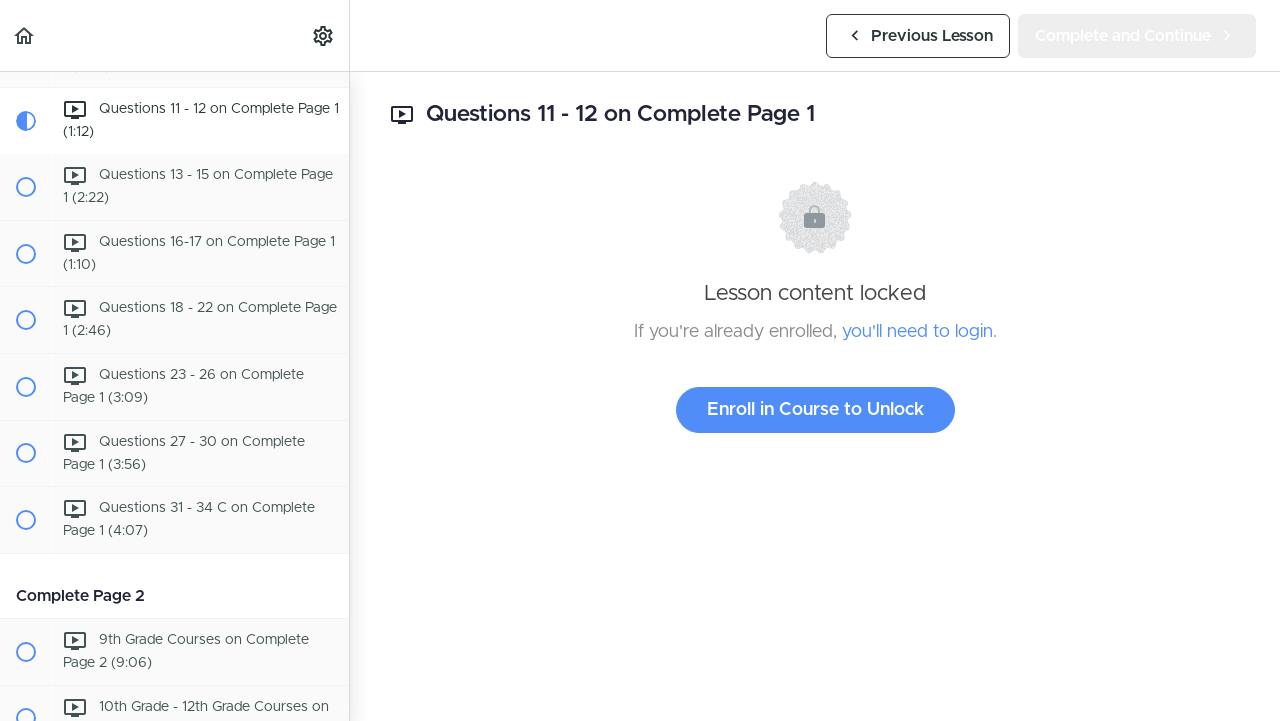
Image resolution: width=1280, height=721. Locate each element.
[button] (25, 35)
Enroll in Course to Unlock (815, 410)
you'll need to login (917, 332)
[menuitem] (324, 35)
